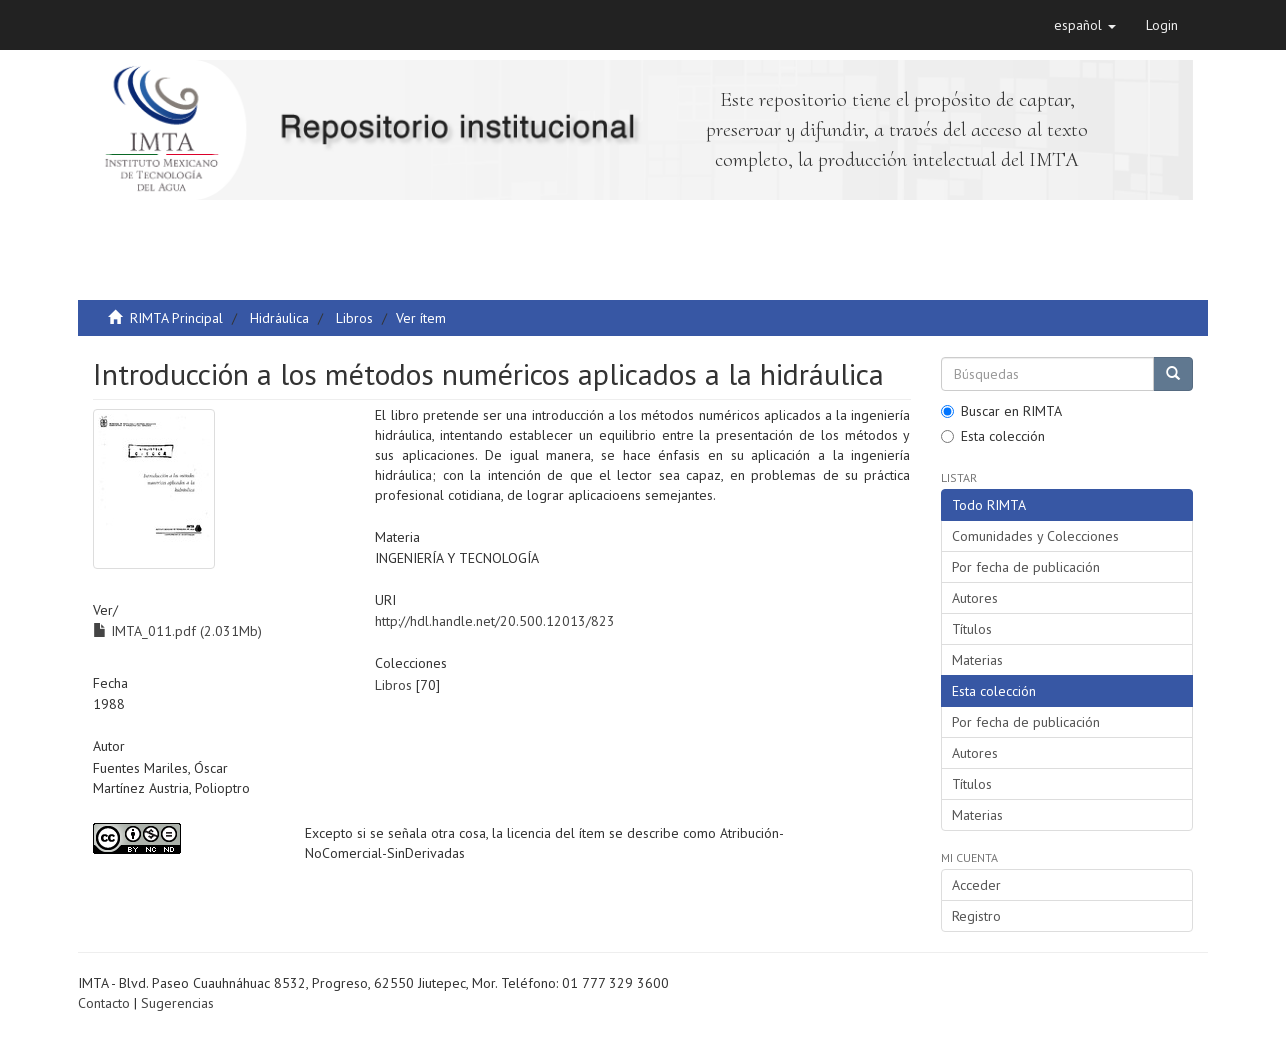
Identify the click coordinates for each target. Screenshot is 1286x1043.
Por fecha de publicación (1026, 567)
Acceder (976, 885)
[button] (1085, 25)
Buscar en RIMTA (1001, 411)
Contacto (104, 1003)
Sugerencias (177, 1003)
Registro (976, 916)
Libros (354, 318)
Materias (977, 660)
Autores (975, 598)
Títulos (972, 629)
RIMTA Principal (176, 318)
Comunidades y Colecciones (1035, 536)
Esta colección (993, 436)
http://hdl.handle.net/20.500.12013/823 (495, 621)
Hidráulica (279, 318)
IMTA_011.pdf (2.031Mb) (177, 631)
